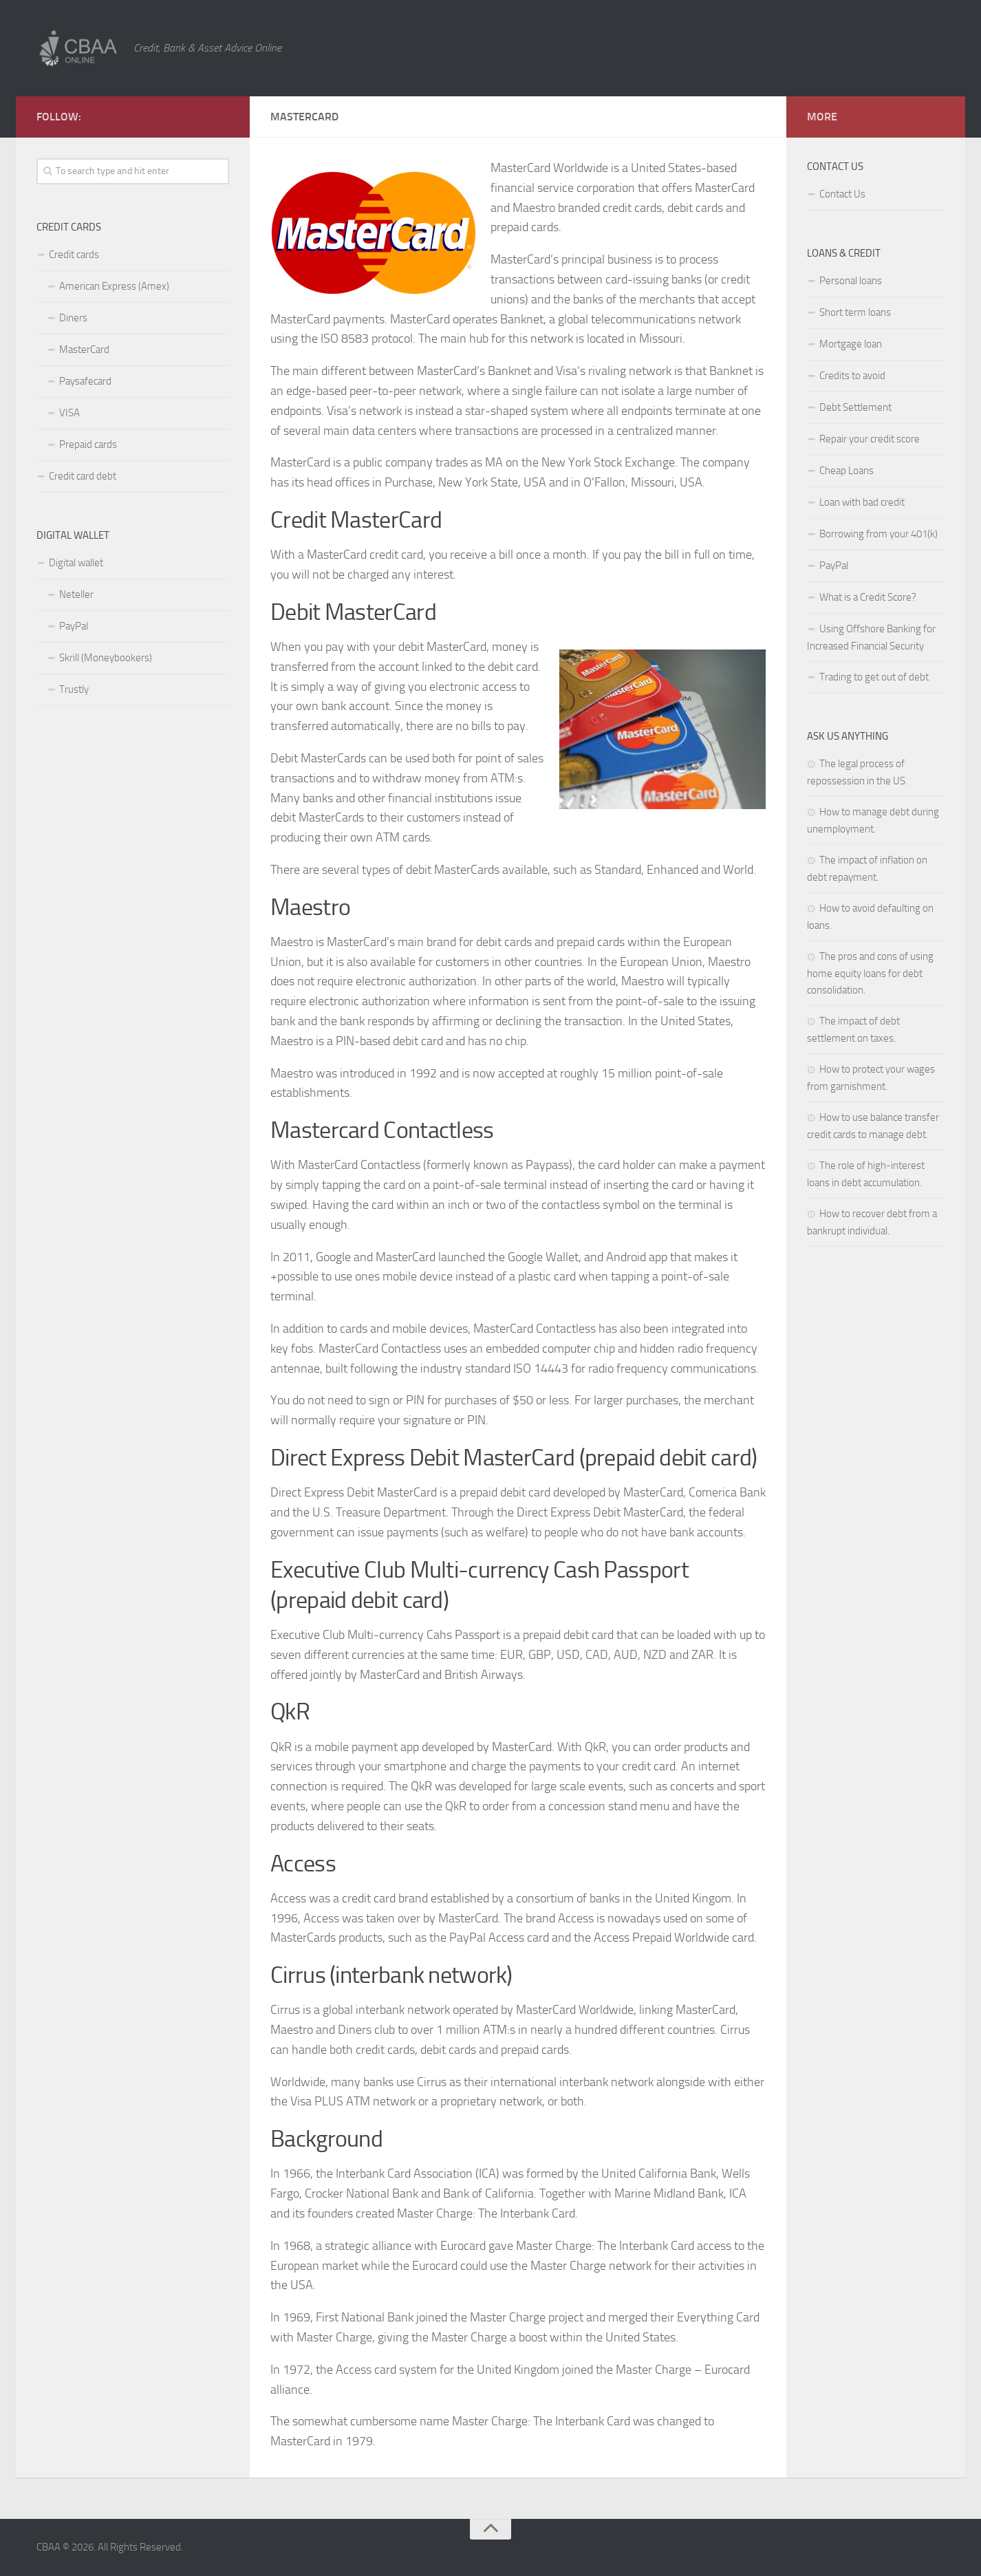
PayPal (73, 626)
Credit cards (74, 254)
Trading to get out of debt (874, 677)
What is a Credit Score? (867, 597)
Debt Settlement (855, 407)
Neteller (76, 594)
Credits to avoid (852, 375)
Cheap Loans (846, 470)
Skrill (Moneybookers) (105, 658)
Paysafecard (85, 381)
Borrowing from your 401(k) (878, 534)
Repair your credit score (869, 439)
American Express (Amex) (114, 286)
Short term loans (855, 312)
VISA (69, 413)
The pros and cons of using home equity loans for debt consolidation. (870, 973)
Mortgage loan (850, 344)
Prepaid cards (88, 444)
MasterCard (84, 349)
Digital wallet (76, 563)
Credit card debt (82, 476)
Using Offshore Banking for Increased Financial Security (871, 637)
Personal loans (850, 281)
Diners (73, 318)
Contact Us (842, 194)
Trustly (74, 689)
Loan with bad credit (862, 502)
